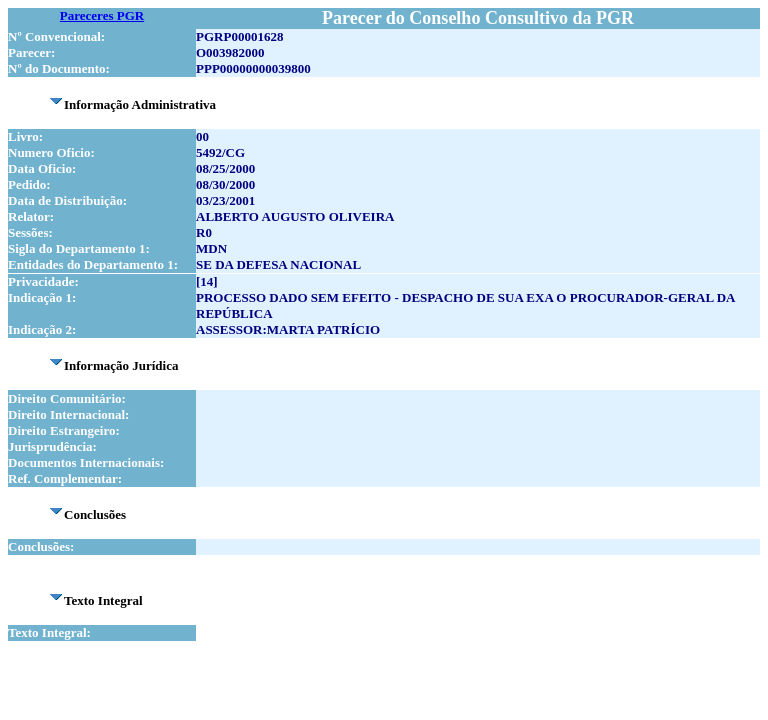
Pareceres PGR (102, 15)
